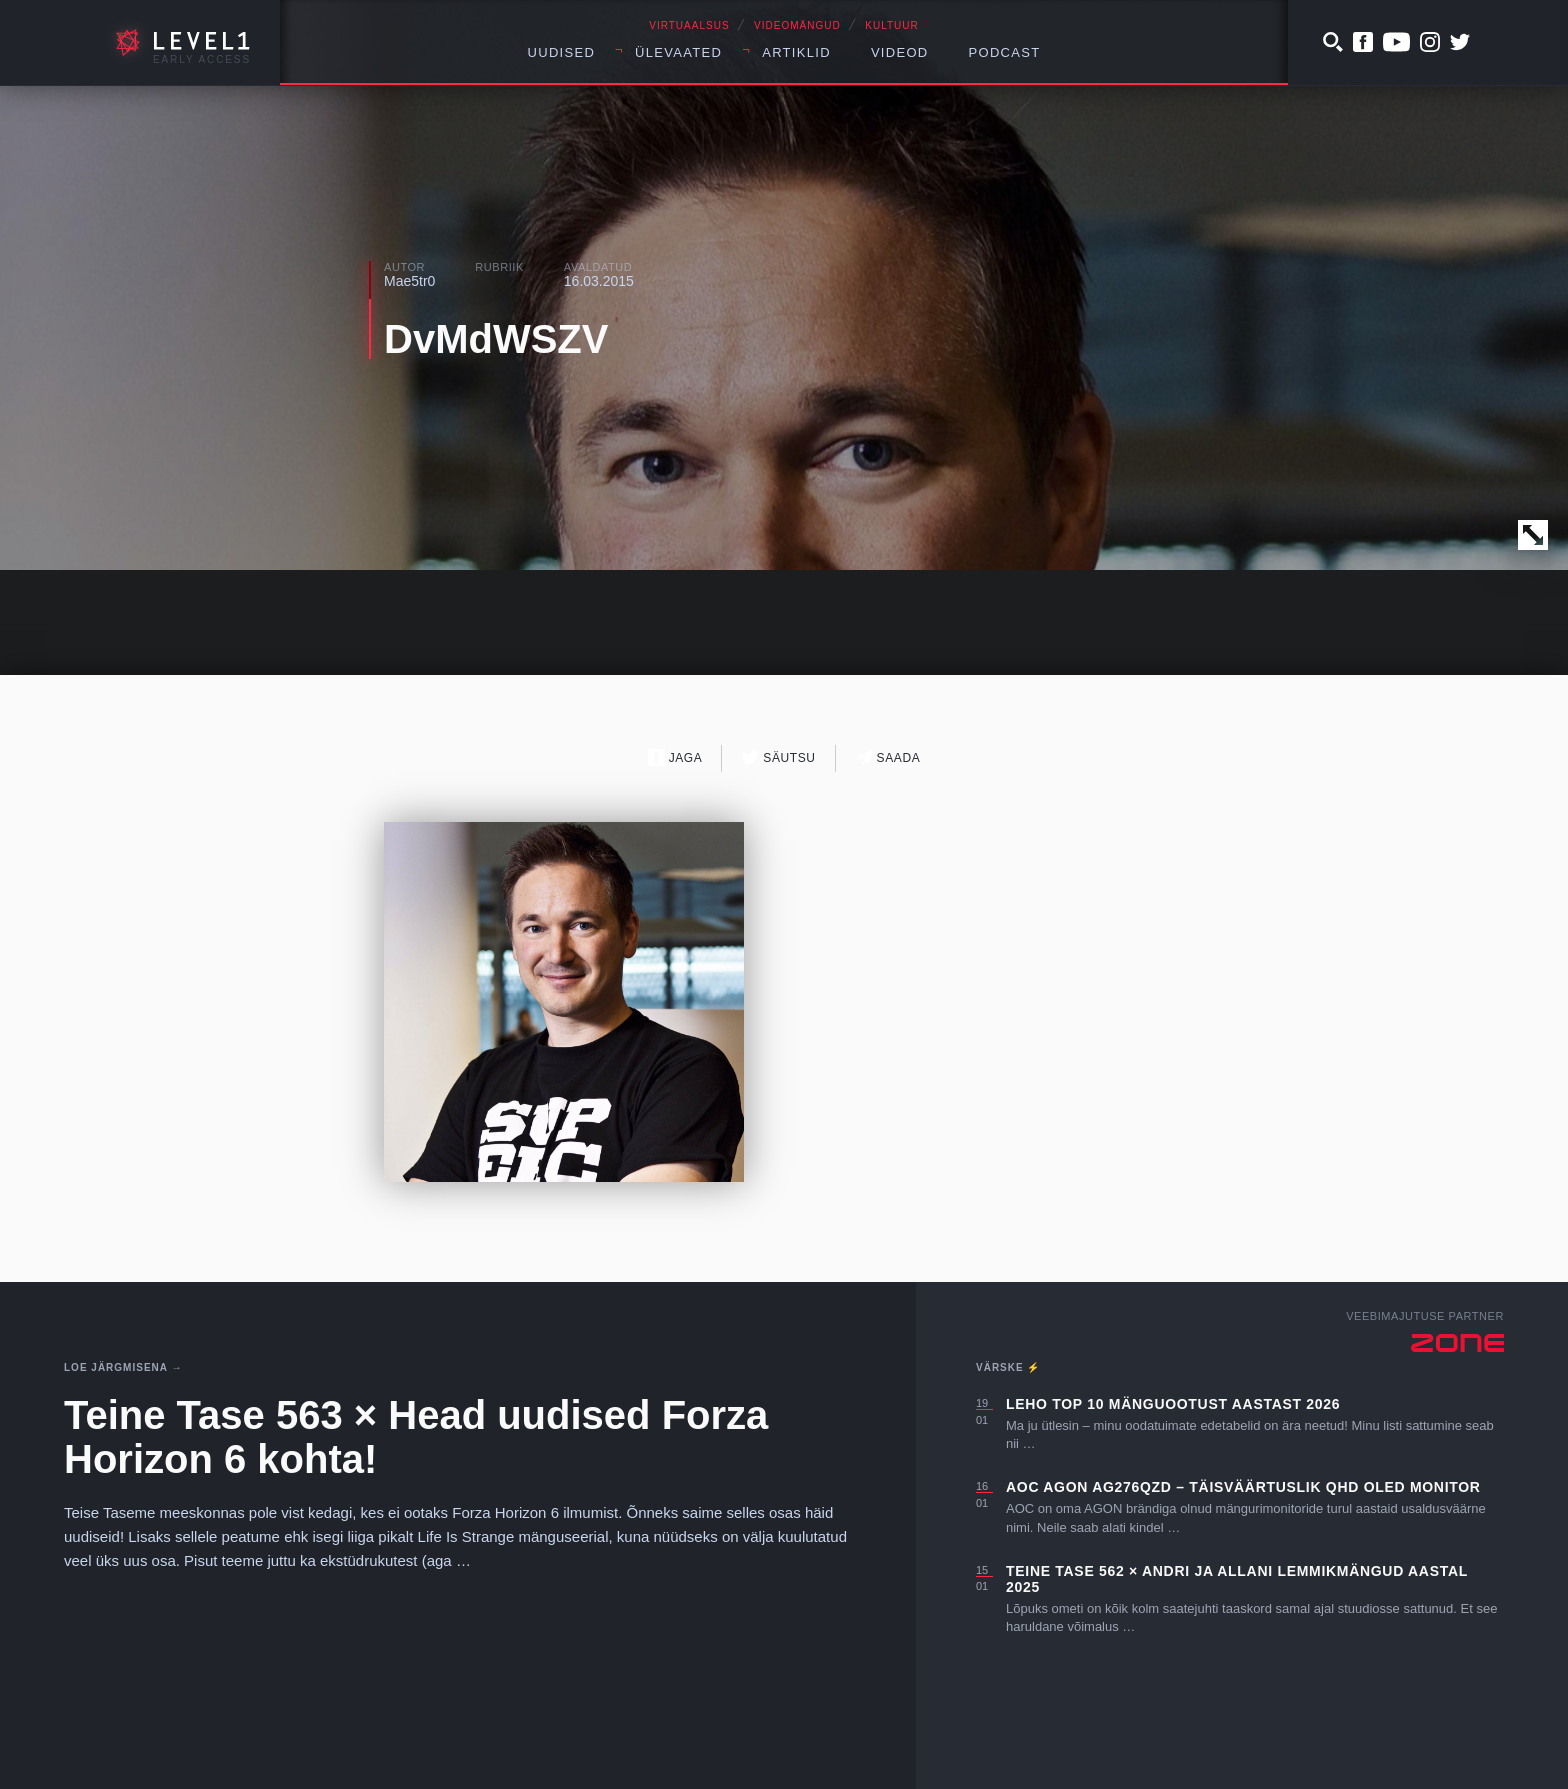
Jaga (675, 757)
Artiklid (796, 52)
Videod (900, 52)
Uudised (562, 52)
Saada (888, 757)
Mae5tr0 (409, 281)
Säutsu (778, 757)
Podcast (1005, 52)
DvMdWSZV (496, 339)
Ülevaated (678, 52)
